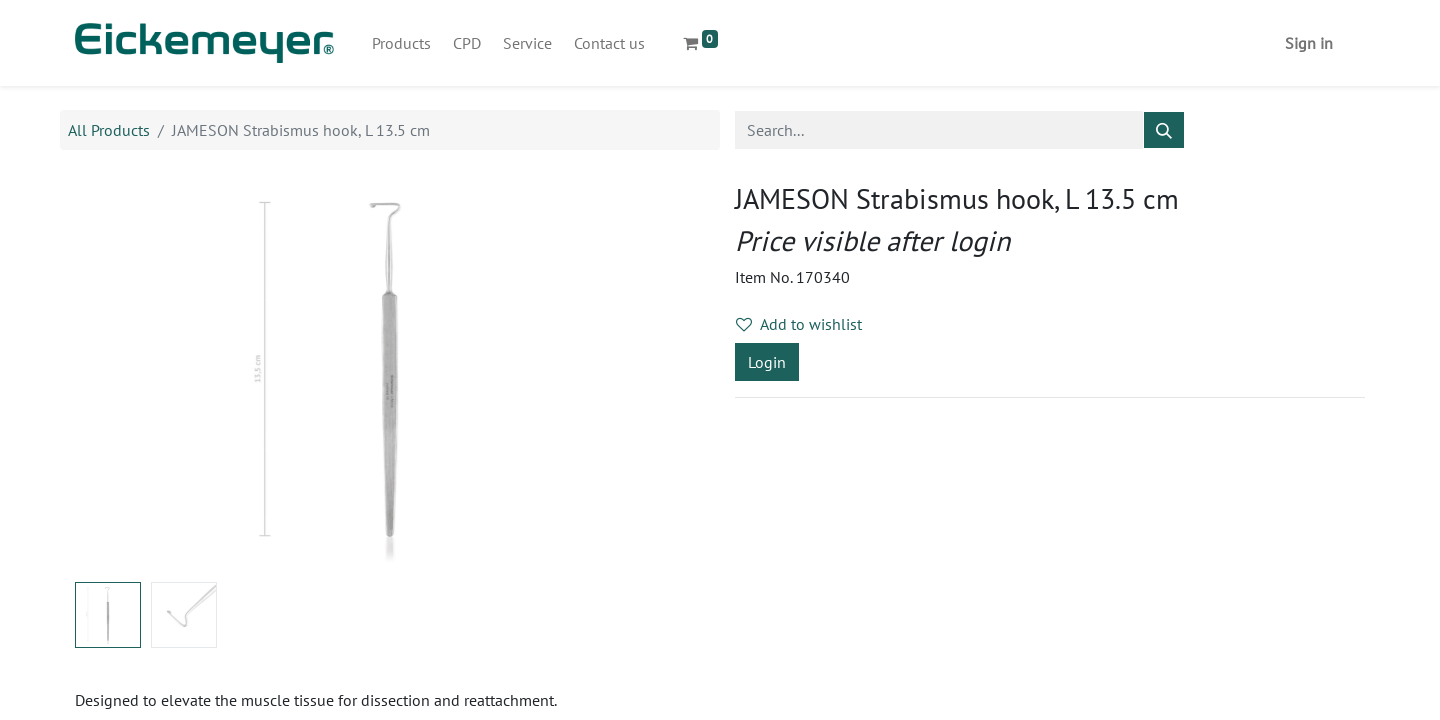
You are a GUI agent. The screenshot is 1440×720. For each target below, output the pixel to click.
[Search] (1164, 130)
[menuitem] (401, 43)
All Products (109, 130)
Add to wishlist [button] (799, 324)
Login (767, 362)
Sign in (1309, 43)
